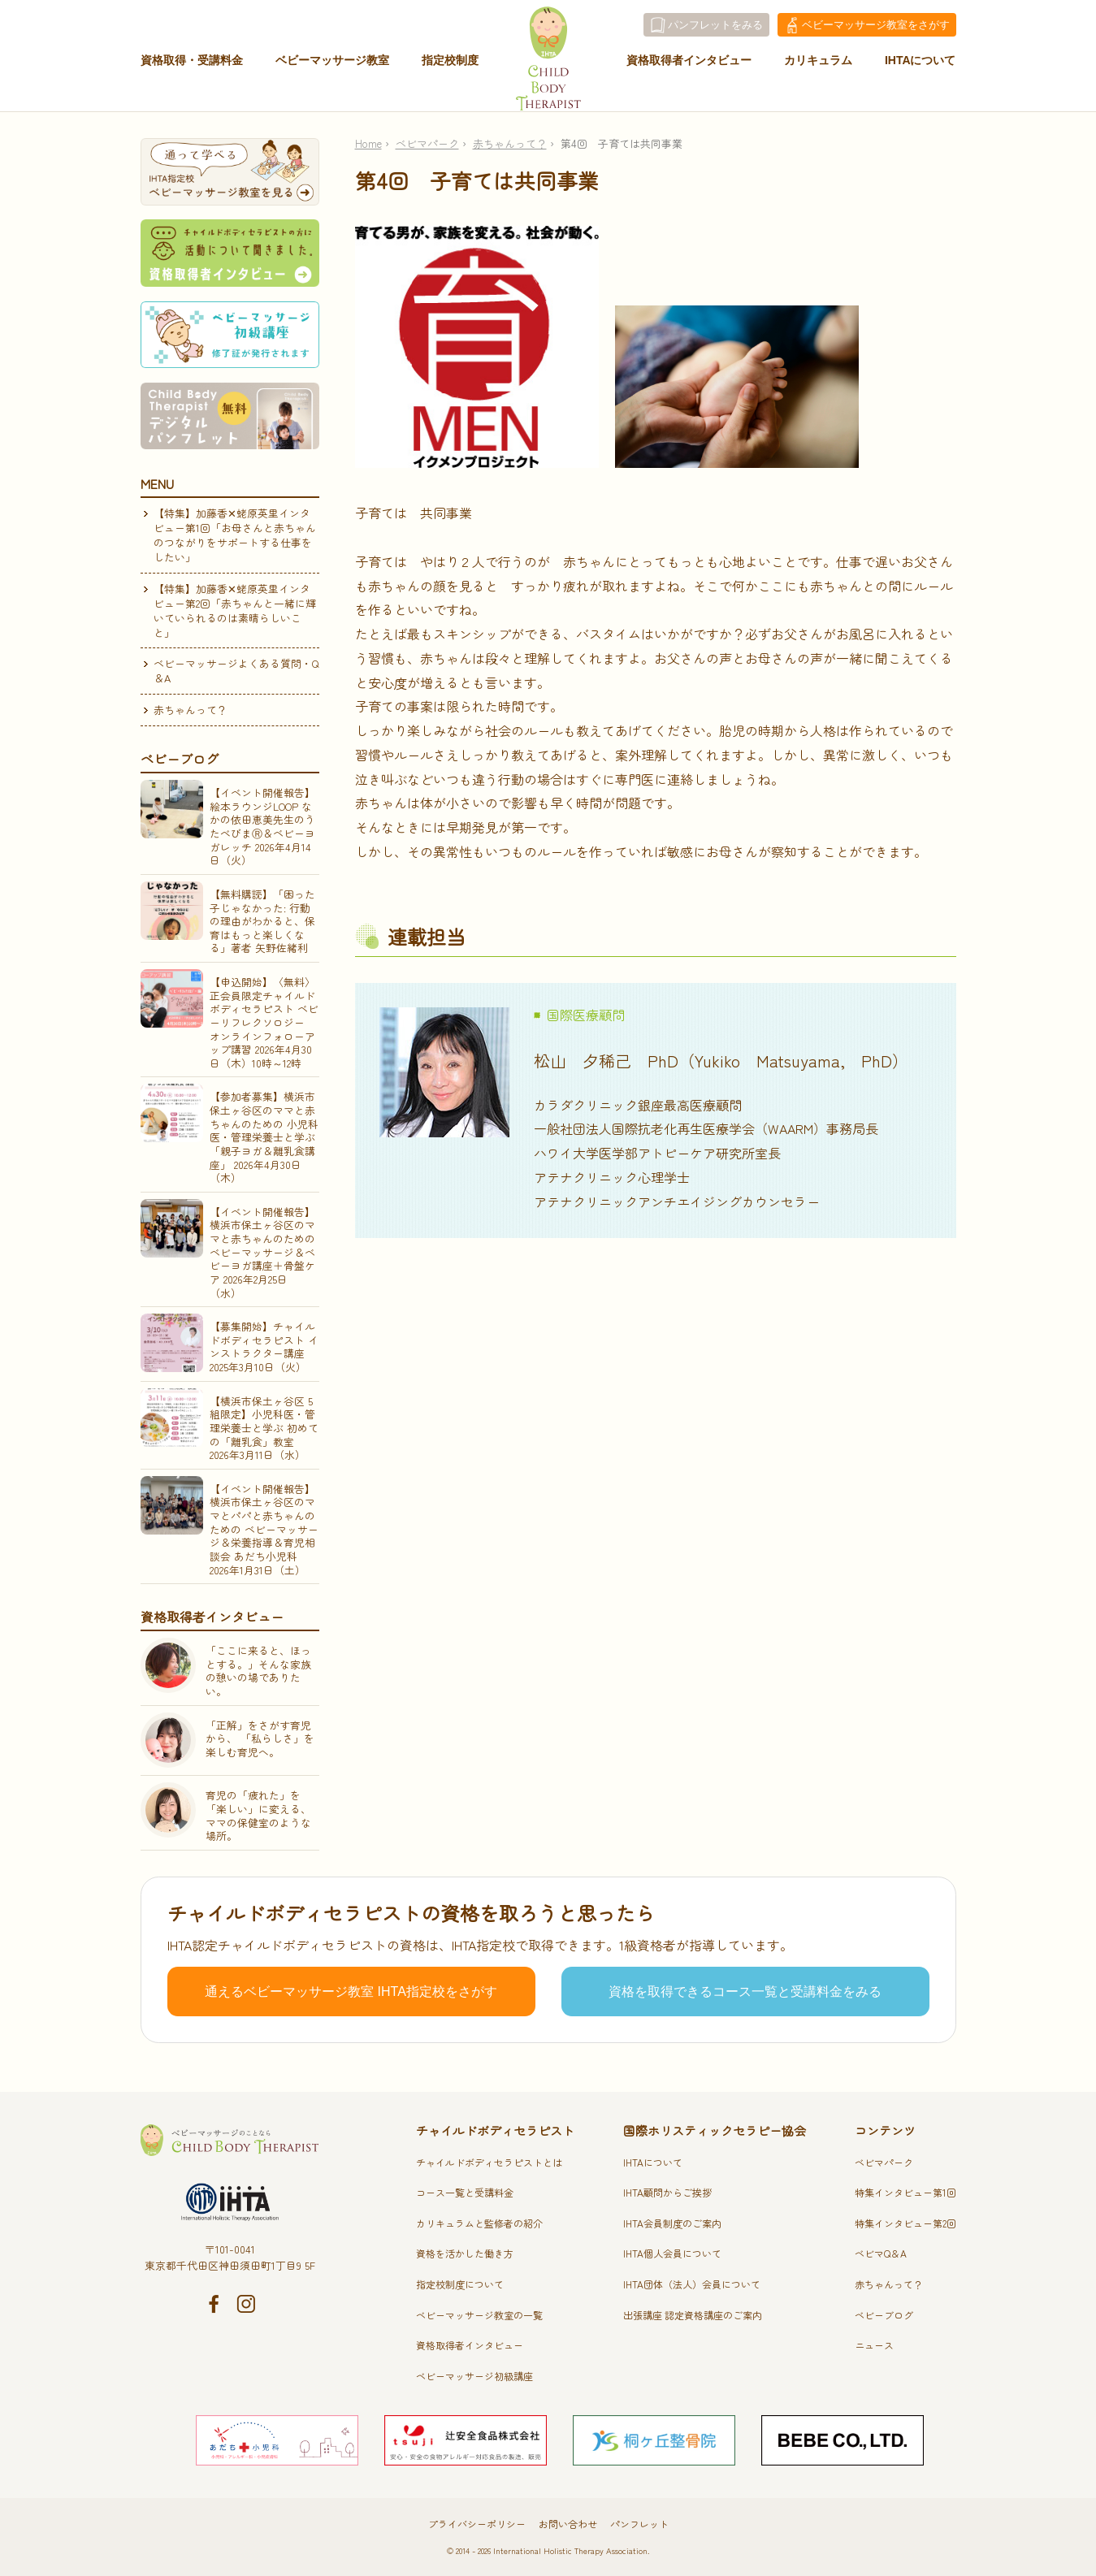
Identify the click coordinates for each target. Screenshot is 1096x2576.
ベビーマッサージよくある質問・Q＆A (236, 671)
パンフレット (639, 2524)
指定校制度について (460, 2284)
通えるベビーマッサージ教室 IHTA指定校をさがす (351, 1991)
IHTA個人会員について (672, 2253)
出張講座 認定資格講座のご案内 (692, 2315)
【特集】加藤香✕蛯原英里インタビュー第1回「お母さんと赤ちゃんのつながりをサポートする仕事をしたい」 (235, 535)
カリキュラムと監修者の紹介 (479, 2223)
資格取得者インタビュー (689, 67)
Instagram (246, 2304)
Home (368, 143)
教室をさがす (876, 25)
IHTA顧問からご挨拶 (667, 2192)
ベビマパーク (427, 143)
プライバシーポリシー (477, 2524)
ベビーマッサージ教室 (332, 67)
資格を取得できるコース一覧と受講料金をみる (745, 1991)
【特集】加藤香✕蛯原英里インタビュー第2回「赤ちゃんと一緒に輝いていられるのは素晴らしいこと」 (235, 610)
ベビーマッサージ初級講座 (474, 2376)
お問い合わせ (568, 2524)
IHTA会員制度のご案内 (672, 2223)
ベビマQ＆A (881, 2253)
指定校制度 (450, 67)
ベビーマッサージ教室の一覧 (479, 2315)
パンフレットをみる (715, 25)
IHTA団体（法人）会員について (691, 2284)
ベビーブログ (884, 2315)
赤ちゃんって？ (510, 143)
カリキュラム (818, 67)
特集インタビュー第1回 (905, 2192)
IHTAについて (920, 67)
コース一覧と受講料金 (464, 2192)
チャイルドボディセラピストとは (489, 2162)
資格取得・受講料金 (192, 67)
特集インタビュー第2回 (905, 2223)
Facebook (213, 2304)
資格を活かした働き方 (464, 2253)
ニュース (874, 2345)
